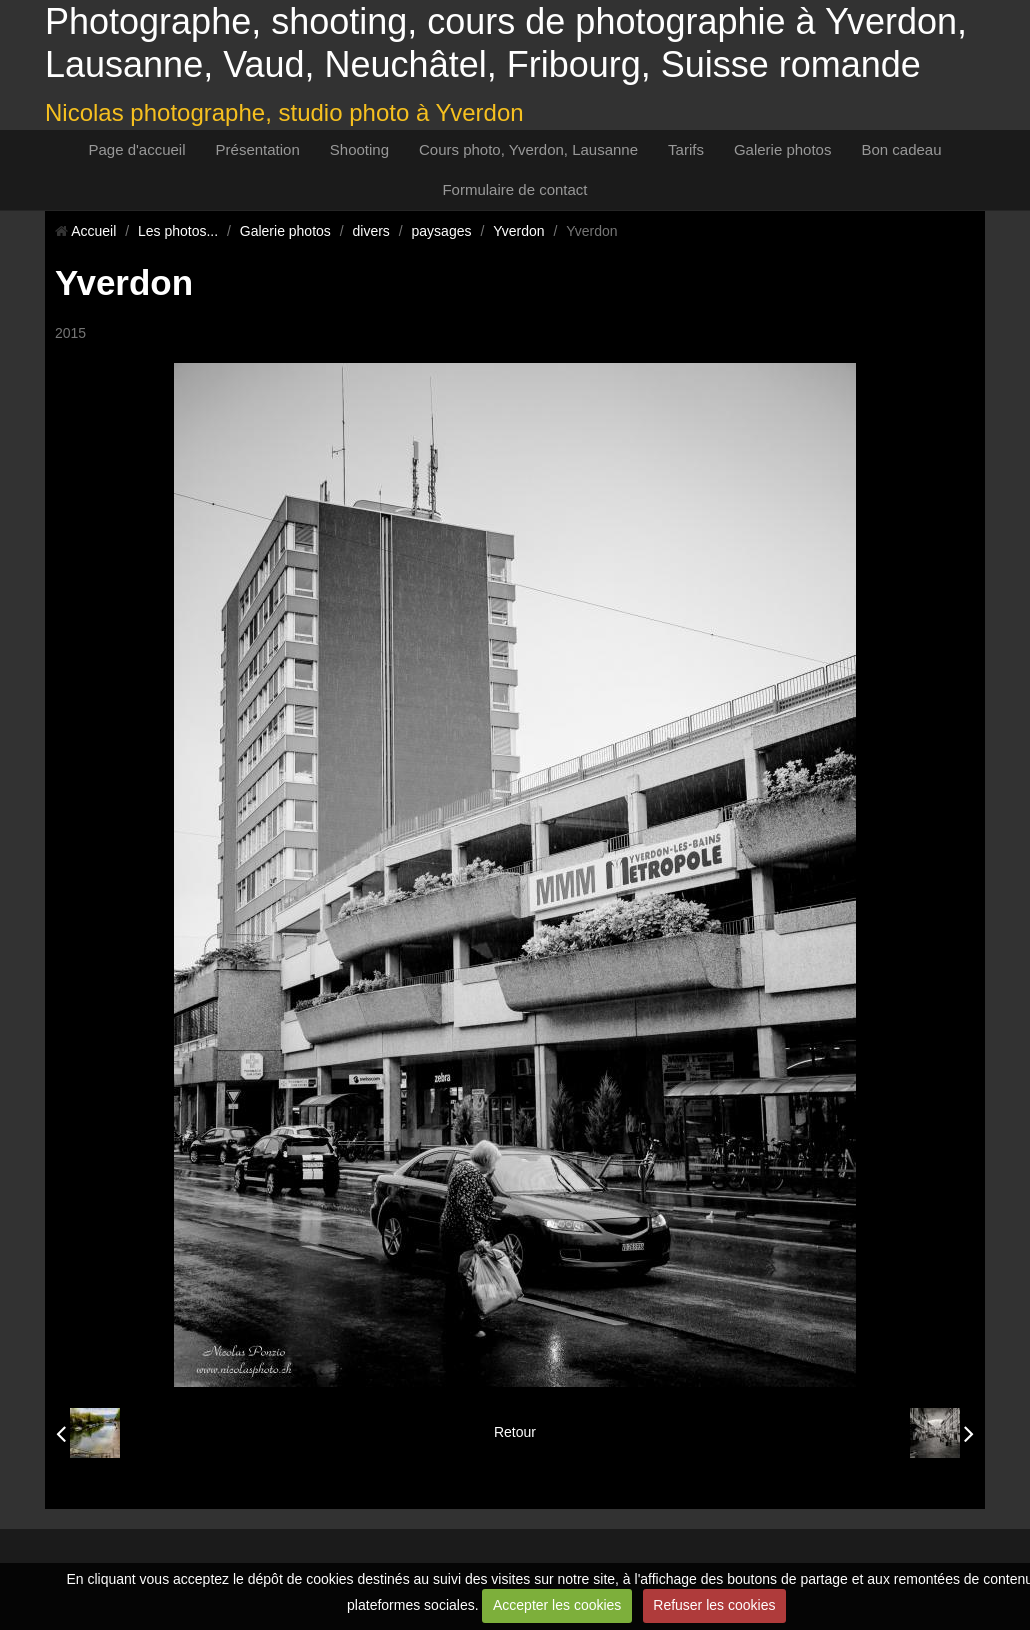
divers (371, 231)
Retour (515, 1432)
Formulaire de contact (514, 189)
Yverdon (518, 231)
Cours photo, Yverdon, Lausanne (528, 149)
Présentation (258, 149)
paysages (442, 231)
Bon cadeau (901, 149)
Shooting (359, 149)
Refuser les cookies (714, 1605)
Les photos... (178, 231)
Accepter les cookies (557, 1605)
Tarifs (686, 149)
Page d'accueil (136, 149)
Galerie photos (783, 149)
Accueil (93, 231)
